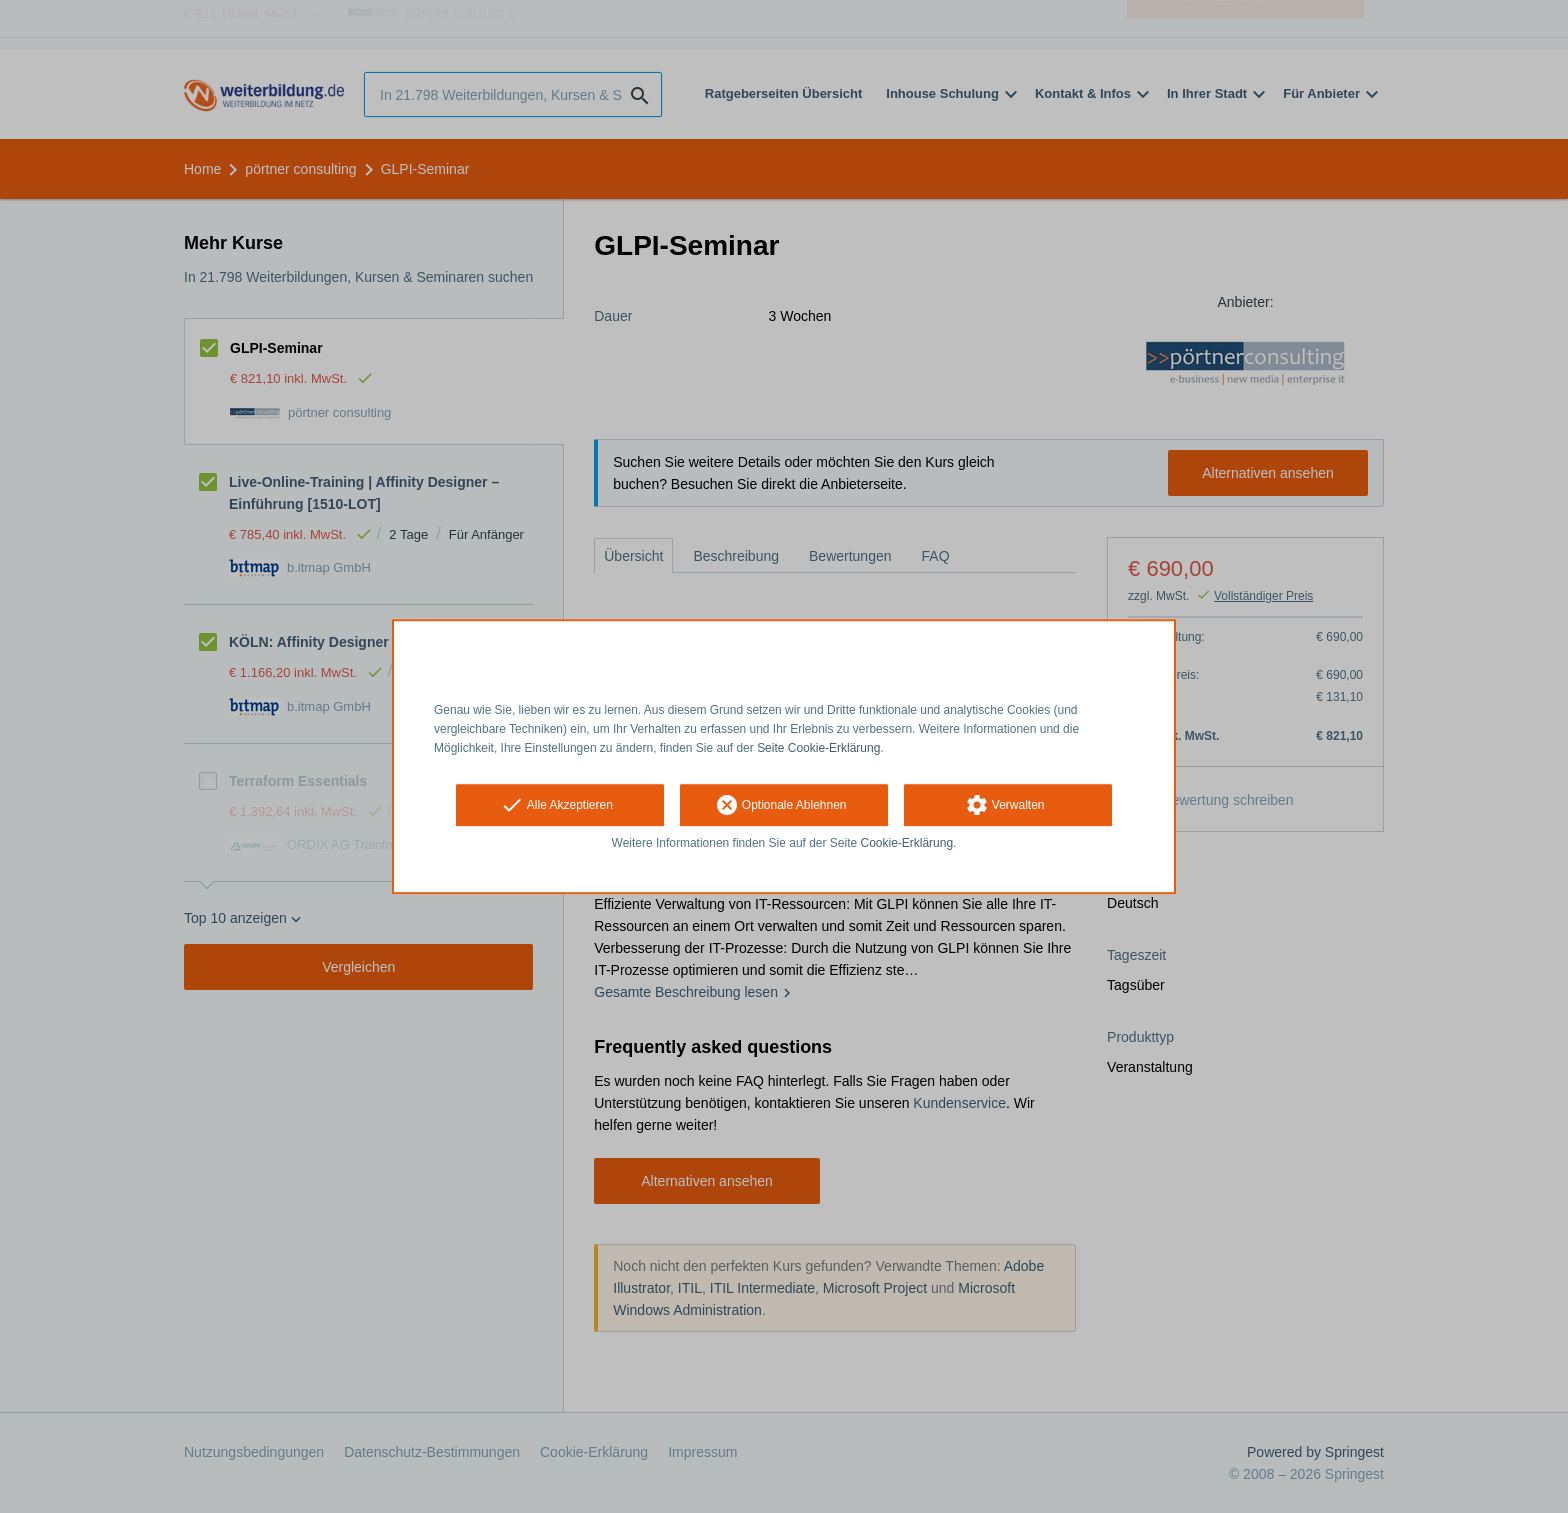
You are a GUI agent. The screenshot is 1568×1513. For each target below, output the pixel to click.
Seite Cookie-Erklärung (818, 748)
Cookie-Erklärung (907, 844)
